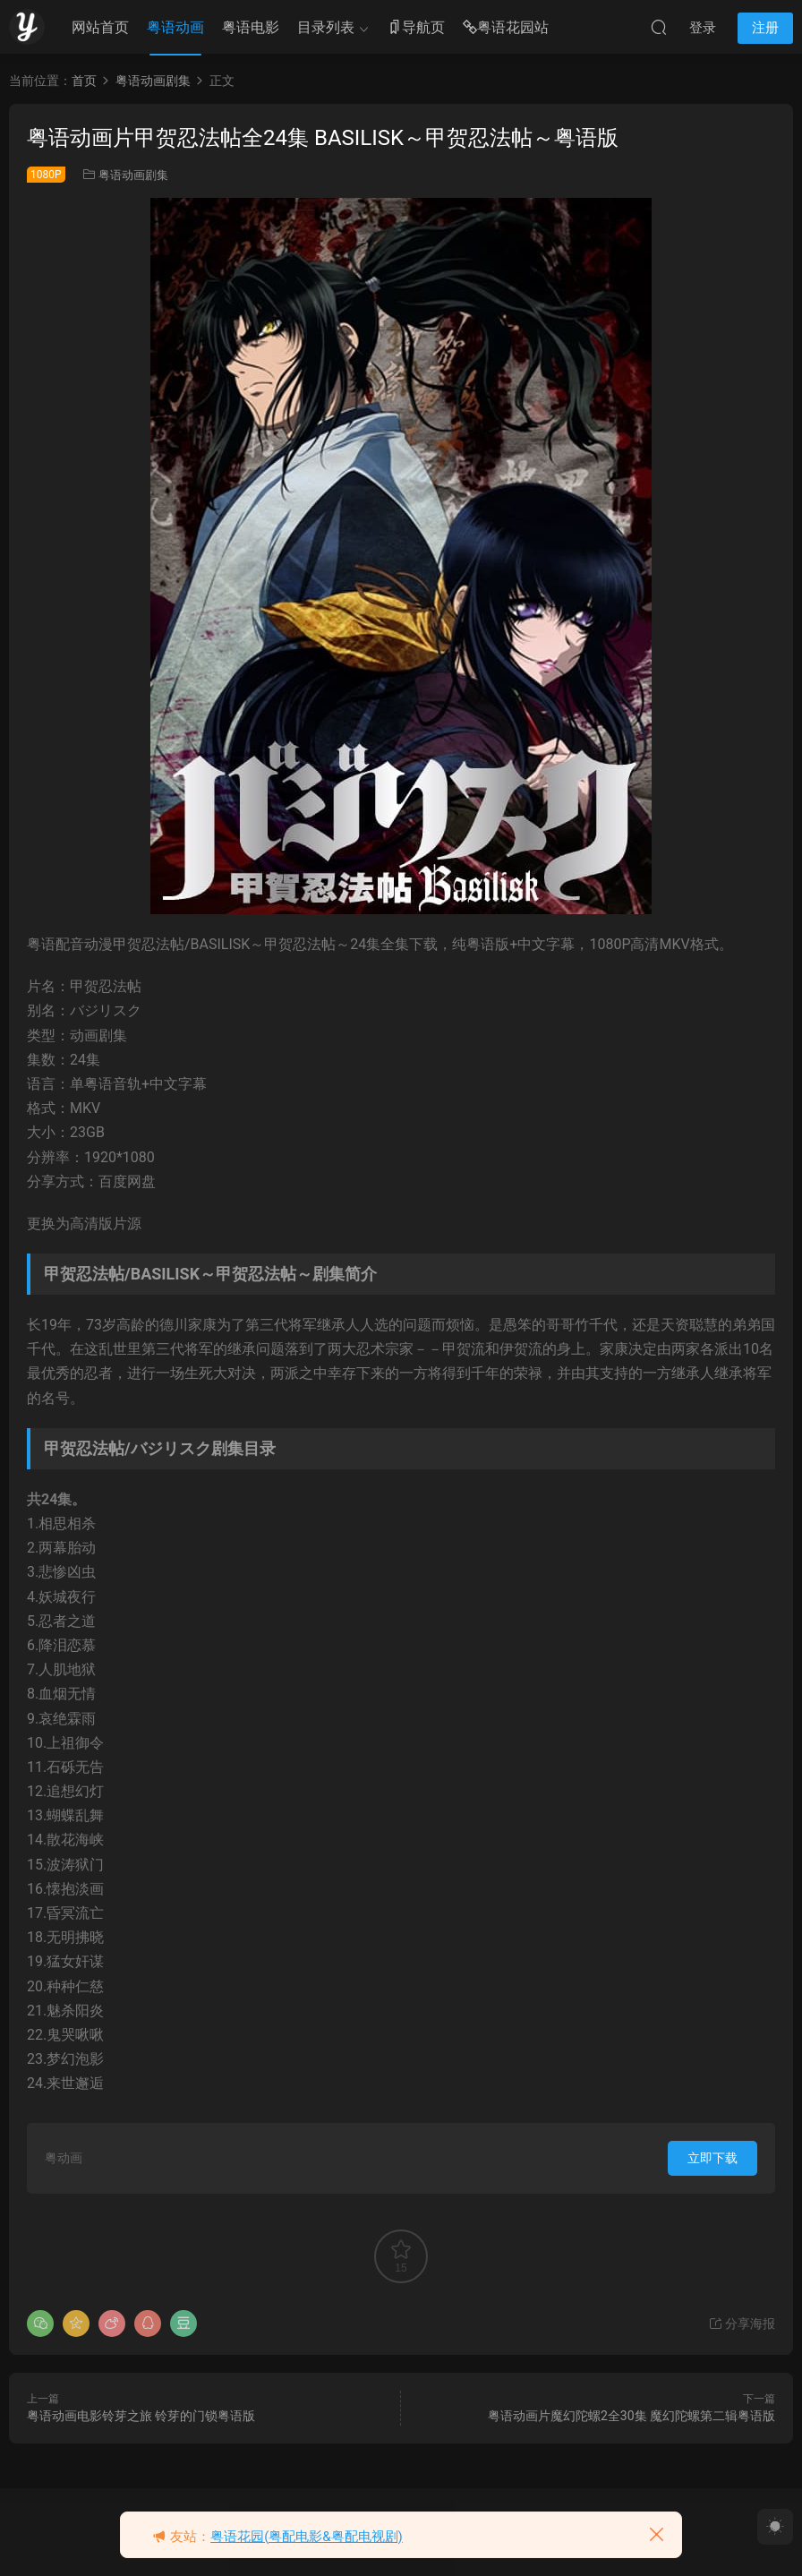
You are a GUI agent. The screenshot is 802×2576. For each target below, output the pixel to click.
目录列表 (325, 27)
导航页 (416, 28)
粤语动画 (175, 27)
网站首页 (100, 27)
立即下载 (712, 2158)
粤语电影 (250, 27)
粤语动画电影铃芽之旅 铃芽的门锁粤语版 (141, 2416)
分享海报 (741, 2323)
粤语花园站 (506, 28)
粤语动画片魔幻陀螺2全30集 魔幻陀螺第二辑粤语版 (631, 2416)
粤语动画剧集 (133, 175)
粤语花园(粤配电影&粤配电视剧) (306, 2537)
